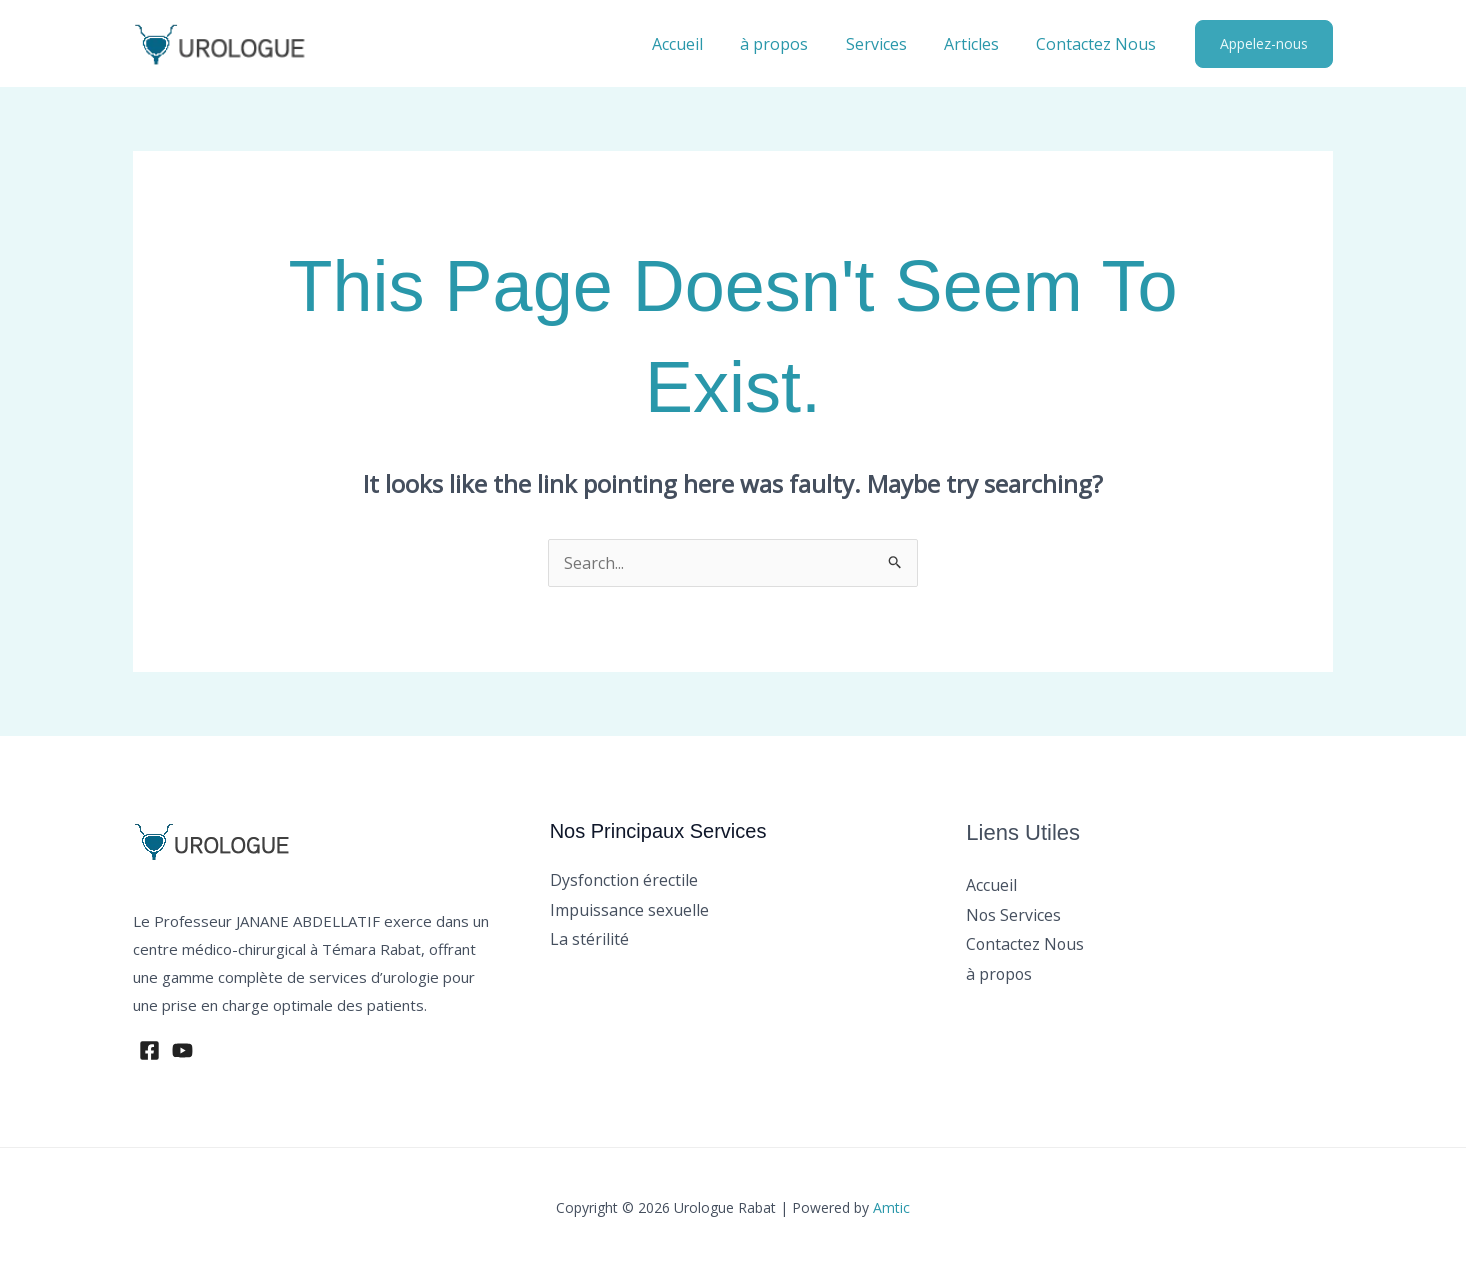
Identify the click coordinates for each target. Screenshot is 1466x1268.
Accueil (701, 44)
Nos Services (1014, 915)
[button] (1264, 44)
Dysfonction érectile (625, 880)
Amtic (891, 1207)
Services (889, 44)
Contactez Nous (1099, 44)
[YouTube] (182, 1050)
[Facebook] (149, 1050)
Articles (979, 44)
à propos (793, 44)
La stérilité (589, 939)
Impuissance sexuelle (629, 910)
